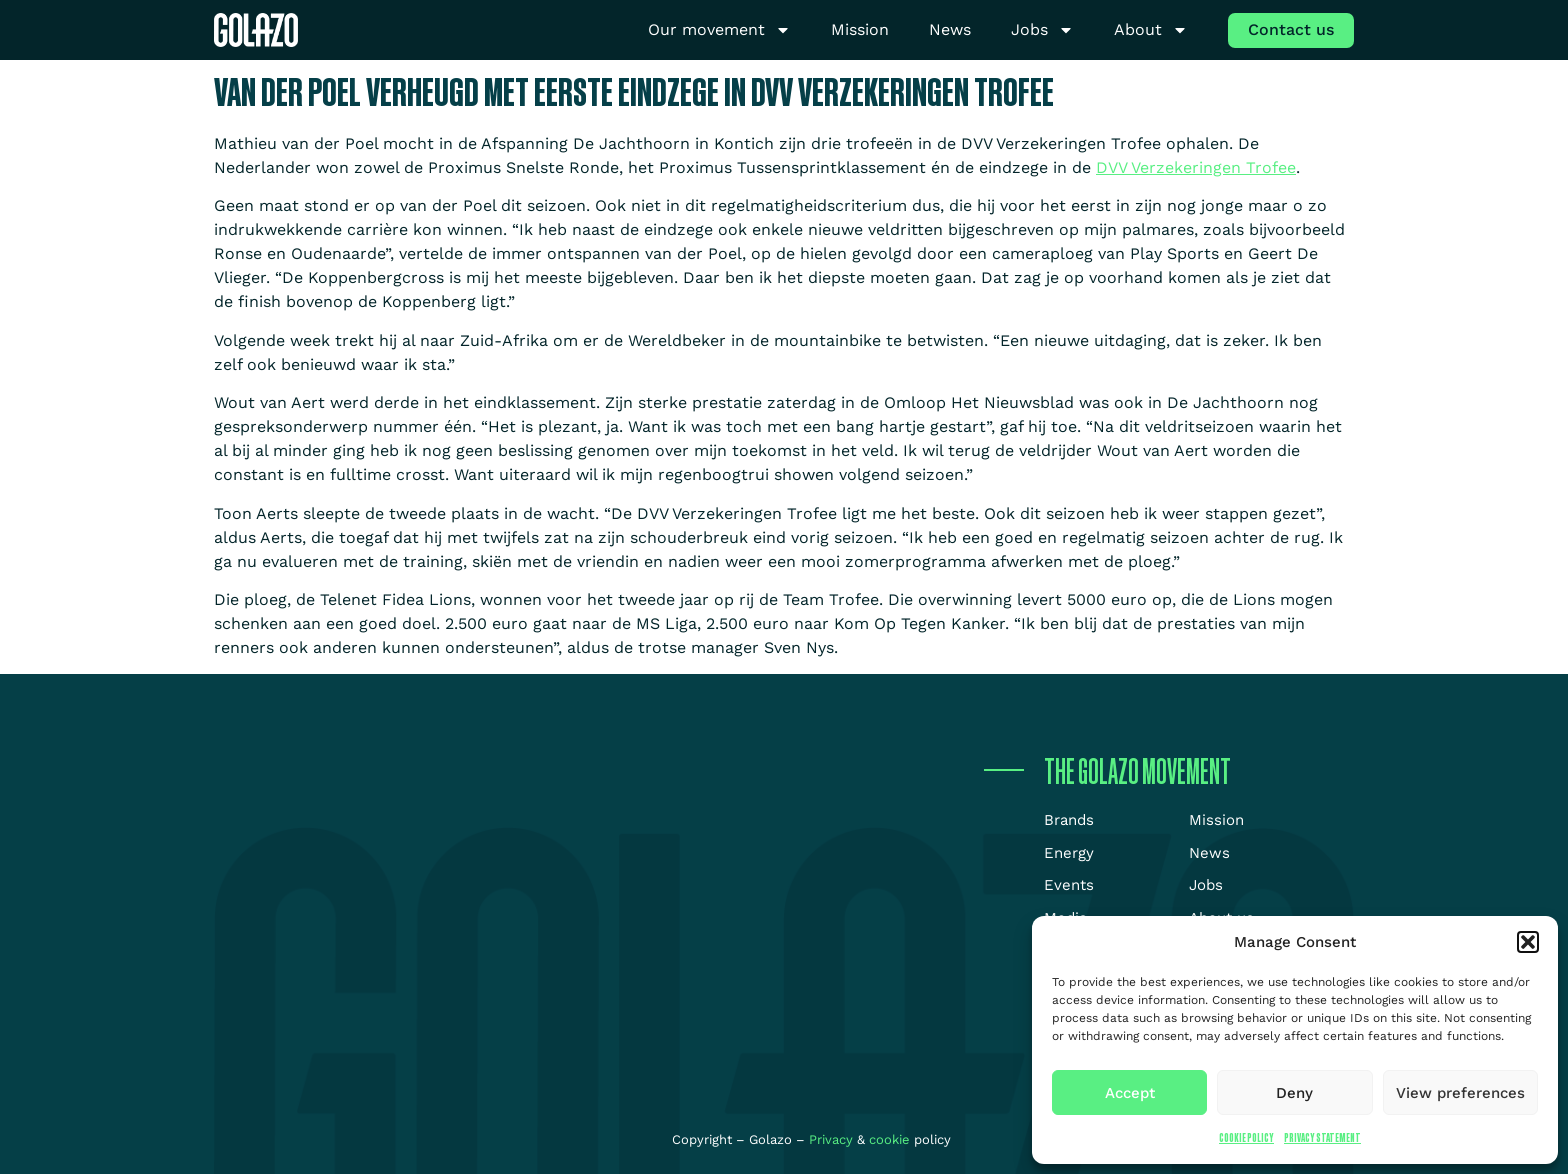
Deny (1294, 1093)
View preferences (1460, 1093)
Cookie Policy (1246, 1137)
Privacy (833, 1139)
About (1151, 30)
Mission (860, 29)
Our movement (719, 30)
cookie (889, 1139)
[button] (1528, 942)
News (950, 29)
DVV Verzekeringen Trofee (1196, 167)
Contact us (1291, 29)
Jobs (1042, 30)
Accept (1130, 1093)
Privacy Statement (1322, 1137)
